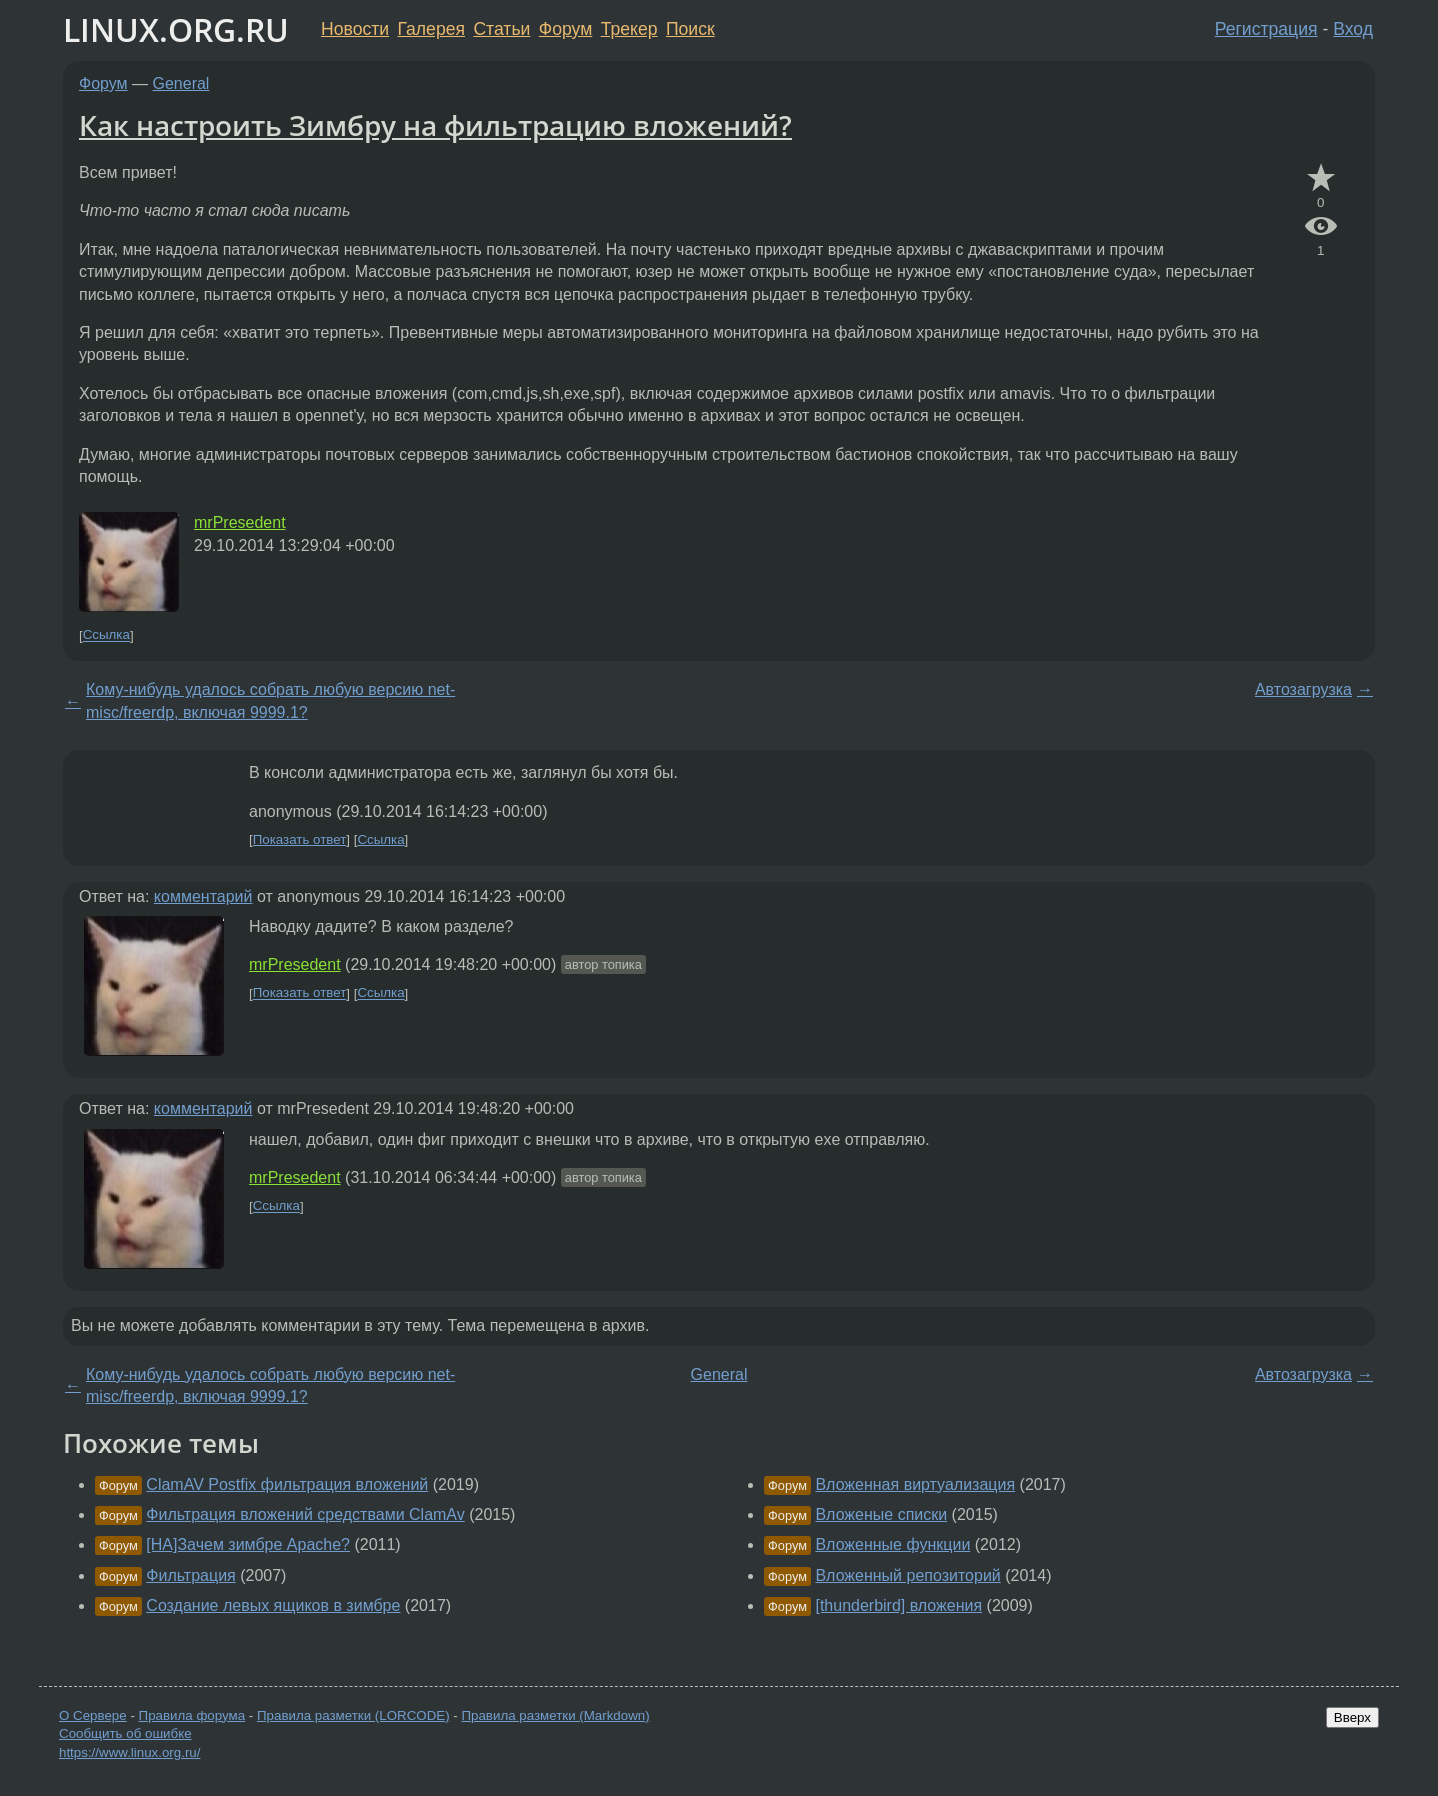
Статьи (501, 29)
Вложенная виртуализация (915, 1484)
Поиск (690, 29)
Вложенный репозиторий (907, 1575)
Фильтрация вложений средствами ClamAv (305, 1514)
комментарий (203, 896)
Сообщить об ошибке (125, 1733)
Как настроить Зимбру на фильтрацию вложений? (435, 125)
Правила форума (192, 1715)
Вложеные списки (881, 1514)
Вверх (1352, 1717)
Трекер (629, 29)
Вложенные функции (892, 1544)
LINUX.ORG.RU (176, 29)
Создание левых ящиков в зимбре (273, 1605)
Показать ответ (300, 839)
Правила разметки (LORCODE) (353, 1715)
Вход (1353, 29)
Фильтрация (190, 1575)
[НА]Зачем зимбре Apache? (248, 1544)
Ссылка (106, 635)
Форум (565, 29)
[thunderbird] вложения (898, 1605)
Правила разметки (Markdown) (555, 1715)
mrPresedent (240, 522)
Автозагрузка (1303, 689)
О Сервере (93, 1715)
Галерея (431, 29)
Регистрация (1266, 29)
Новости (355, 29)
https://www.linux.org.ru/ (129, 1752)
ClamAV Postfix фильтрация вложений (287, 1484)
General (181, 83)
